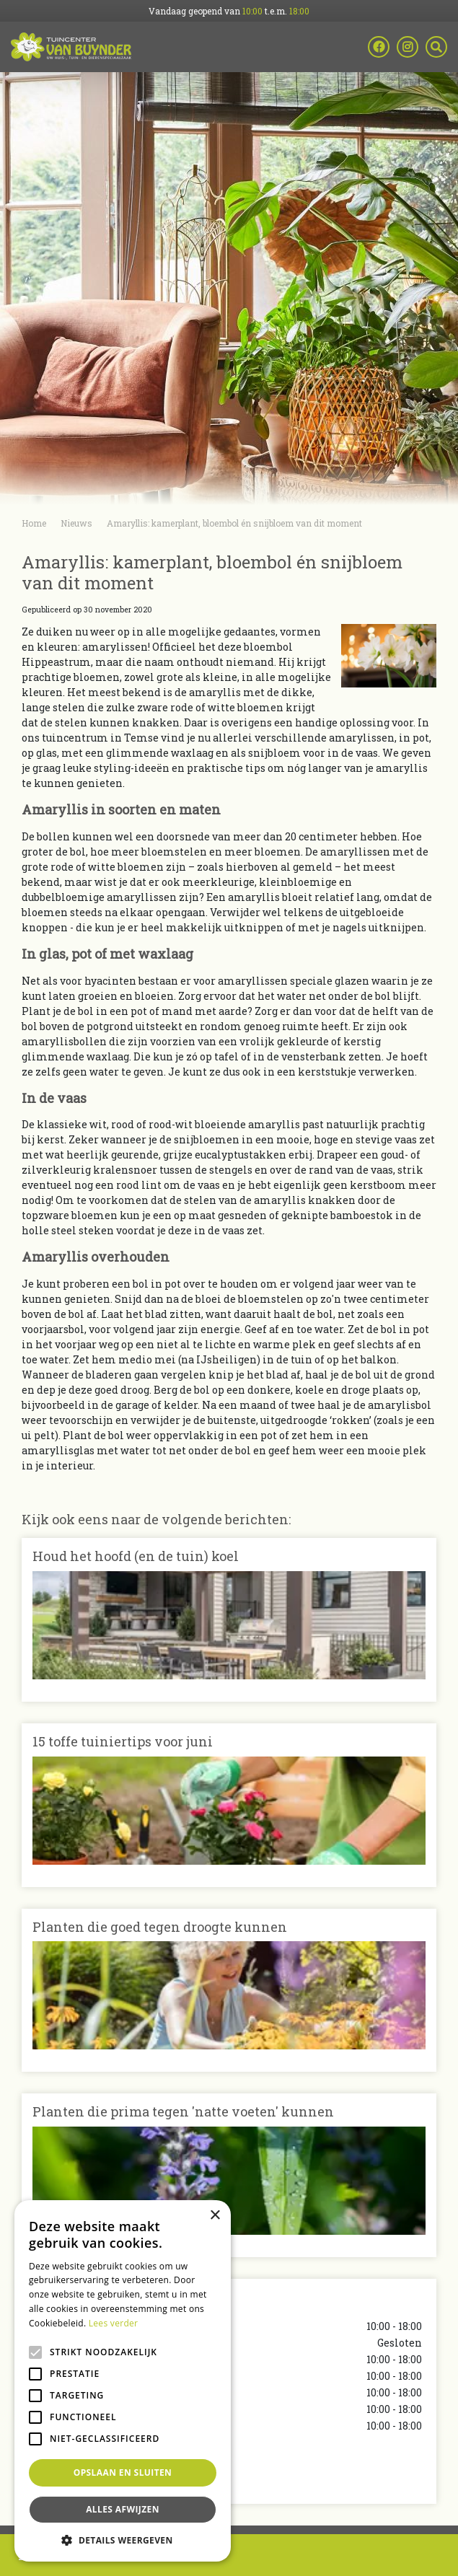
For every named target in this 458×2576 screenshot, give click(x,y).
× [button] (214, 2215)
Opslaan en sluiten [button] (123, 2472)
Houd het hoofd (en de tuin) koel (135, 1556)
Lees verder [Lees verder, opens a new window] (113, 2323)
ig (407, 47)
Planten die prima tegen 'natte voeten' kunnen (183, 2111)
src (436, 47)
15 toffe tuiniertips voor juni (122, 1741)
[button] (122, 2540)
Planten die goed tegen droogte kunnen (159, 1926)
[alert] (122, 2381)
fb (378, 47)
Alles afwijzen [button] (122, 2509)
